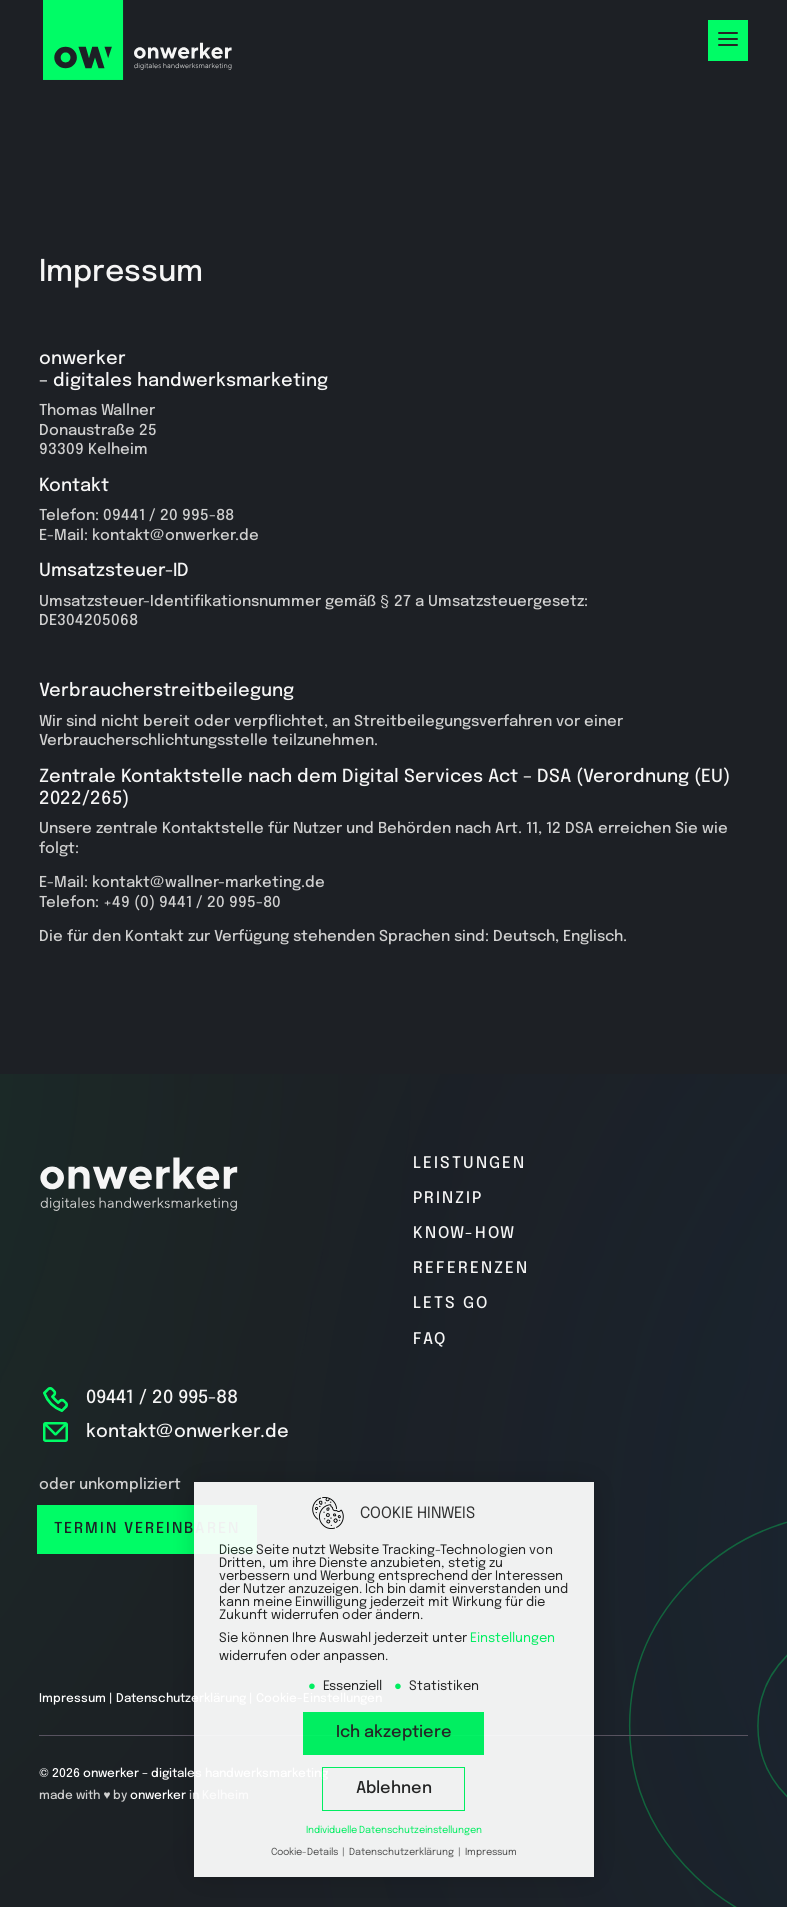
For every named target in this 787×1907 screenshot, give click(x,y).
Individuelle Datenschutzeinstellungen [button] (394, 1830)
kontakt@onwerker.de (187, 1432)
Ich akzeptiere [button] (394, 1732)
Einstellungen (512, 1638)
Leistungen (469, 1163)
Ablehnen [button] (394, 1788)
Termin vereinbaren (147, 1529)
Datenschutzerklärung (181, 1699)
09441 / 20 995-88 (162, 1398)
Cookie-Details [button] (305, 1852)
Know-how (464, 1233)
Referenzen (471, 1268)
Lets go (451, 1303)
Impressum (72, 1699)
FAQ (430, 1339)
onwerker (158, 1796)
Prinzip (448, 1198)
